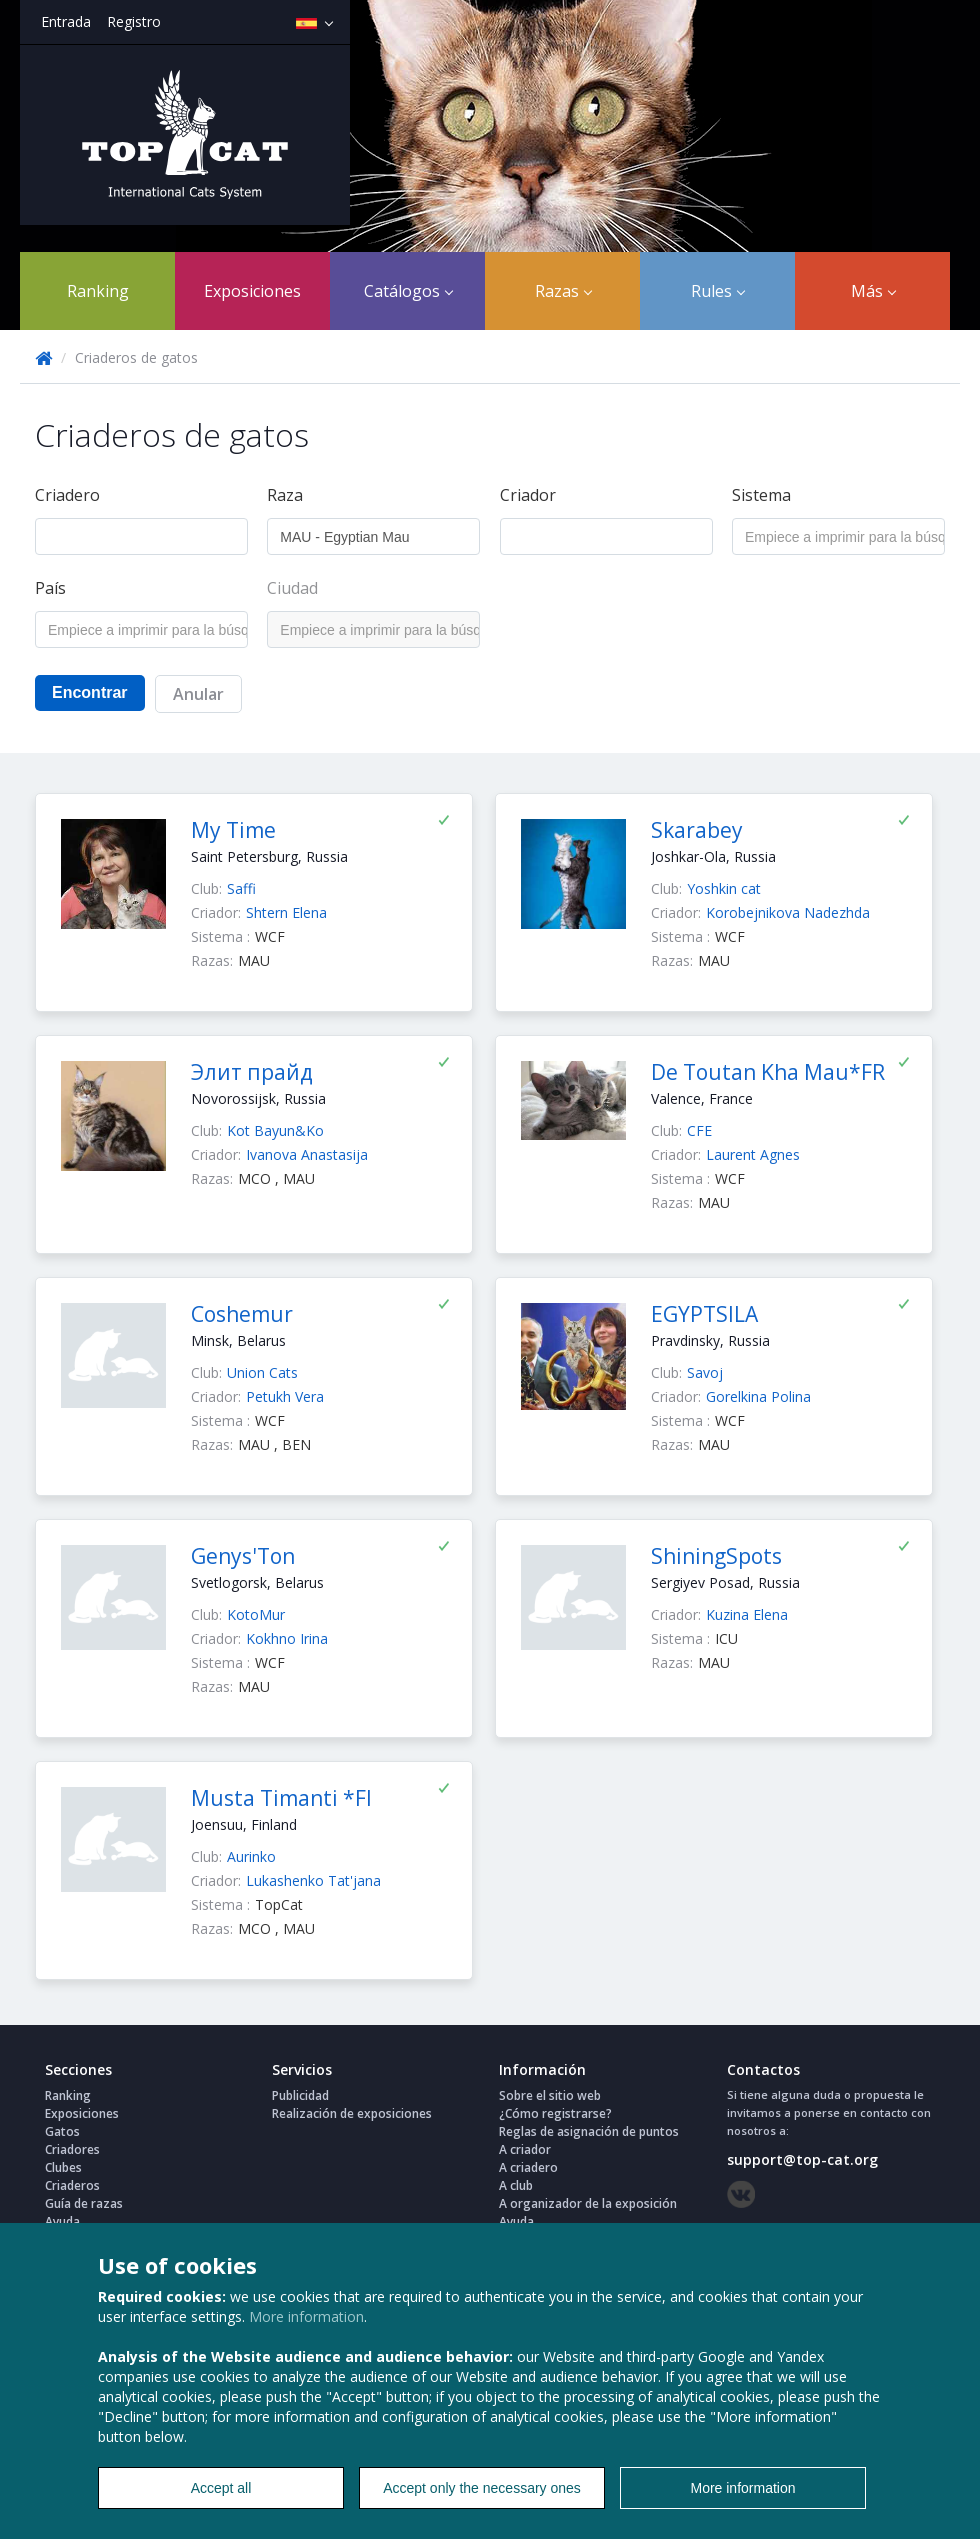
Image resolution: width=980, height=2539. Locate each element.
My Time (233, 830)
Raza (285, 495)
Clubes (63, 2167)
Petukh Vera (285, 1396)
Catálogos (408, 291)
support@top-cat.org (802, 2159)
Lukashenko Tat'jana (313, 1880)
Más (873, 291)
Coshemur (242, 1314)
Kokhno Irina (287, 1638)
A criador (525, 2149)
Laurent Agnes (753, 1154)
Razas (563, 291)
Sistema (761, 495)
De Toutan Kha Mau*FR (768, 1072)
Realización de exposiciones (352, 2113)
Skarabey (697, 830)
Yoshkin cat (724, 888)
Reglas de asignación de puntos (589, 2131)
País (50, 588)
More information (306, 2316)
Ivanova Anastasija (307, 1154)
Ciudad (292, 588)
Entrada (66, 21)
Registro (134, 21)
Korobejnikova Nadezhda (788, 912)
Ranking (98, 291)
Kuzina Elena (747, 1614)
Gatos (62, 2131)
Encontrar (90, 692)
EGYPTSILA (704, 1314)
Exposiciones (252, 291)
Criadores (72, 2149)
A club (516, 2185)
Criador (528, 495)
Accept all (221, 2488)
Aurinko (251, 1856)
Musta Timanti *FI (281, 1798)
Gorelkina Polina (758, 1396)
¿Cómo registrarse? (555, 2113)
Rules (718, 291)
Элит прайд (252, 1072)
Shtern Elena (286, 912)
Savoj (705, 1372)
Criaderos (72, 2185)
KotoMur (256, 1614)
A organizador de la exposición (588, 2203)
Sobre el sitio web (550, 2095)
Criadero (67, 495)
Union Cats (262, 1372)
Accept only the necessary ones (482, 2488)
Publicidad (300, 2095)
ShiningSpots (716, 1556)
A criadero (528, 2167)
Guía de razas (84, 2203)
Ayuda (62, 2221)
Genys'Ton (243, 1556)
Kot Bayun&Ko (275, 1130)
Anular (198, 694)
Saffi (241, 888)
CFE (699, 1130)
